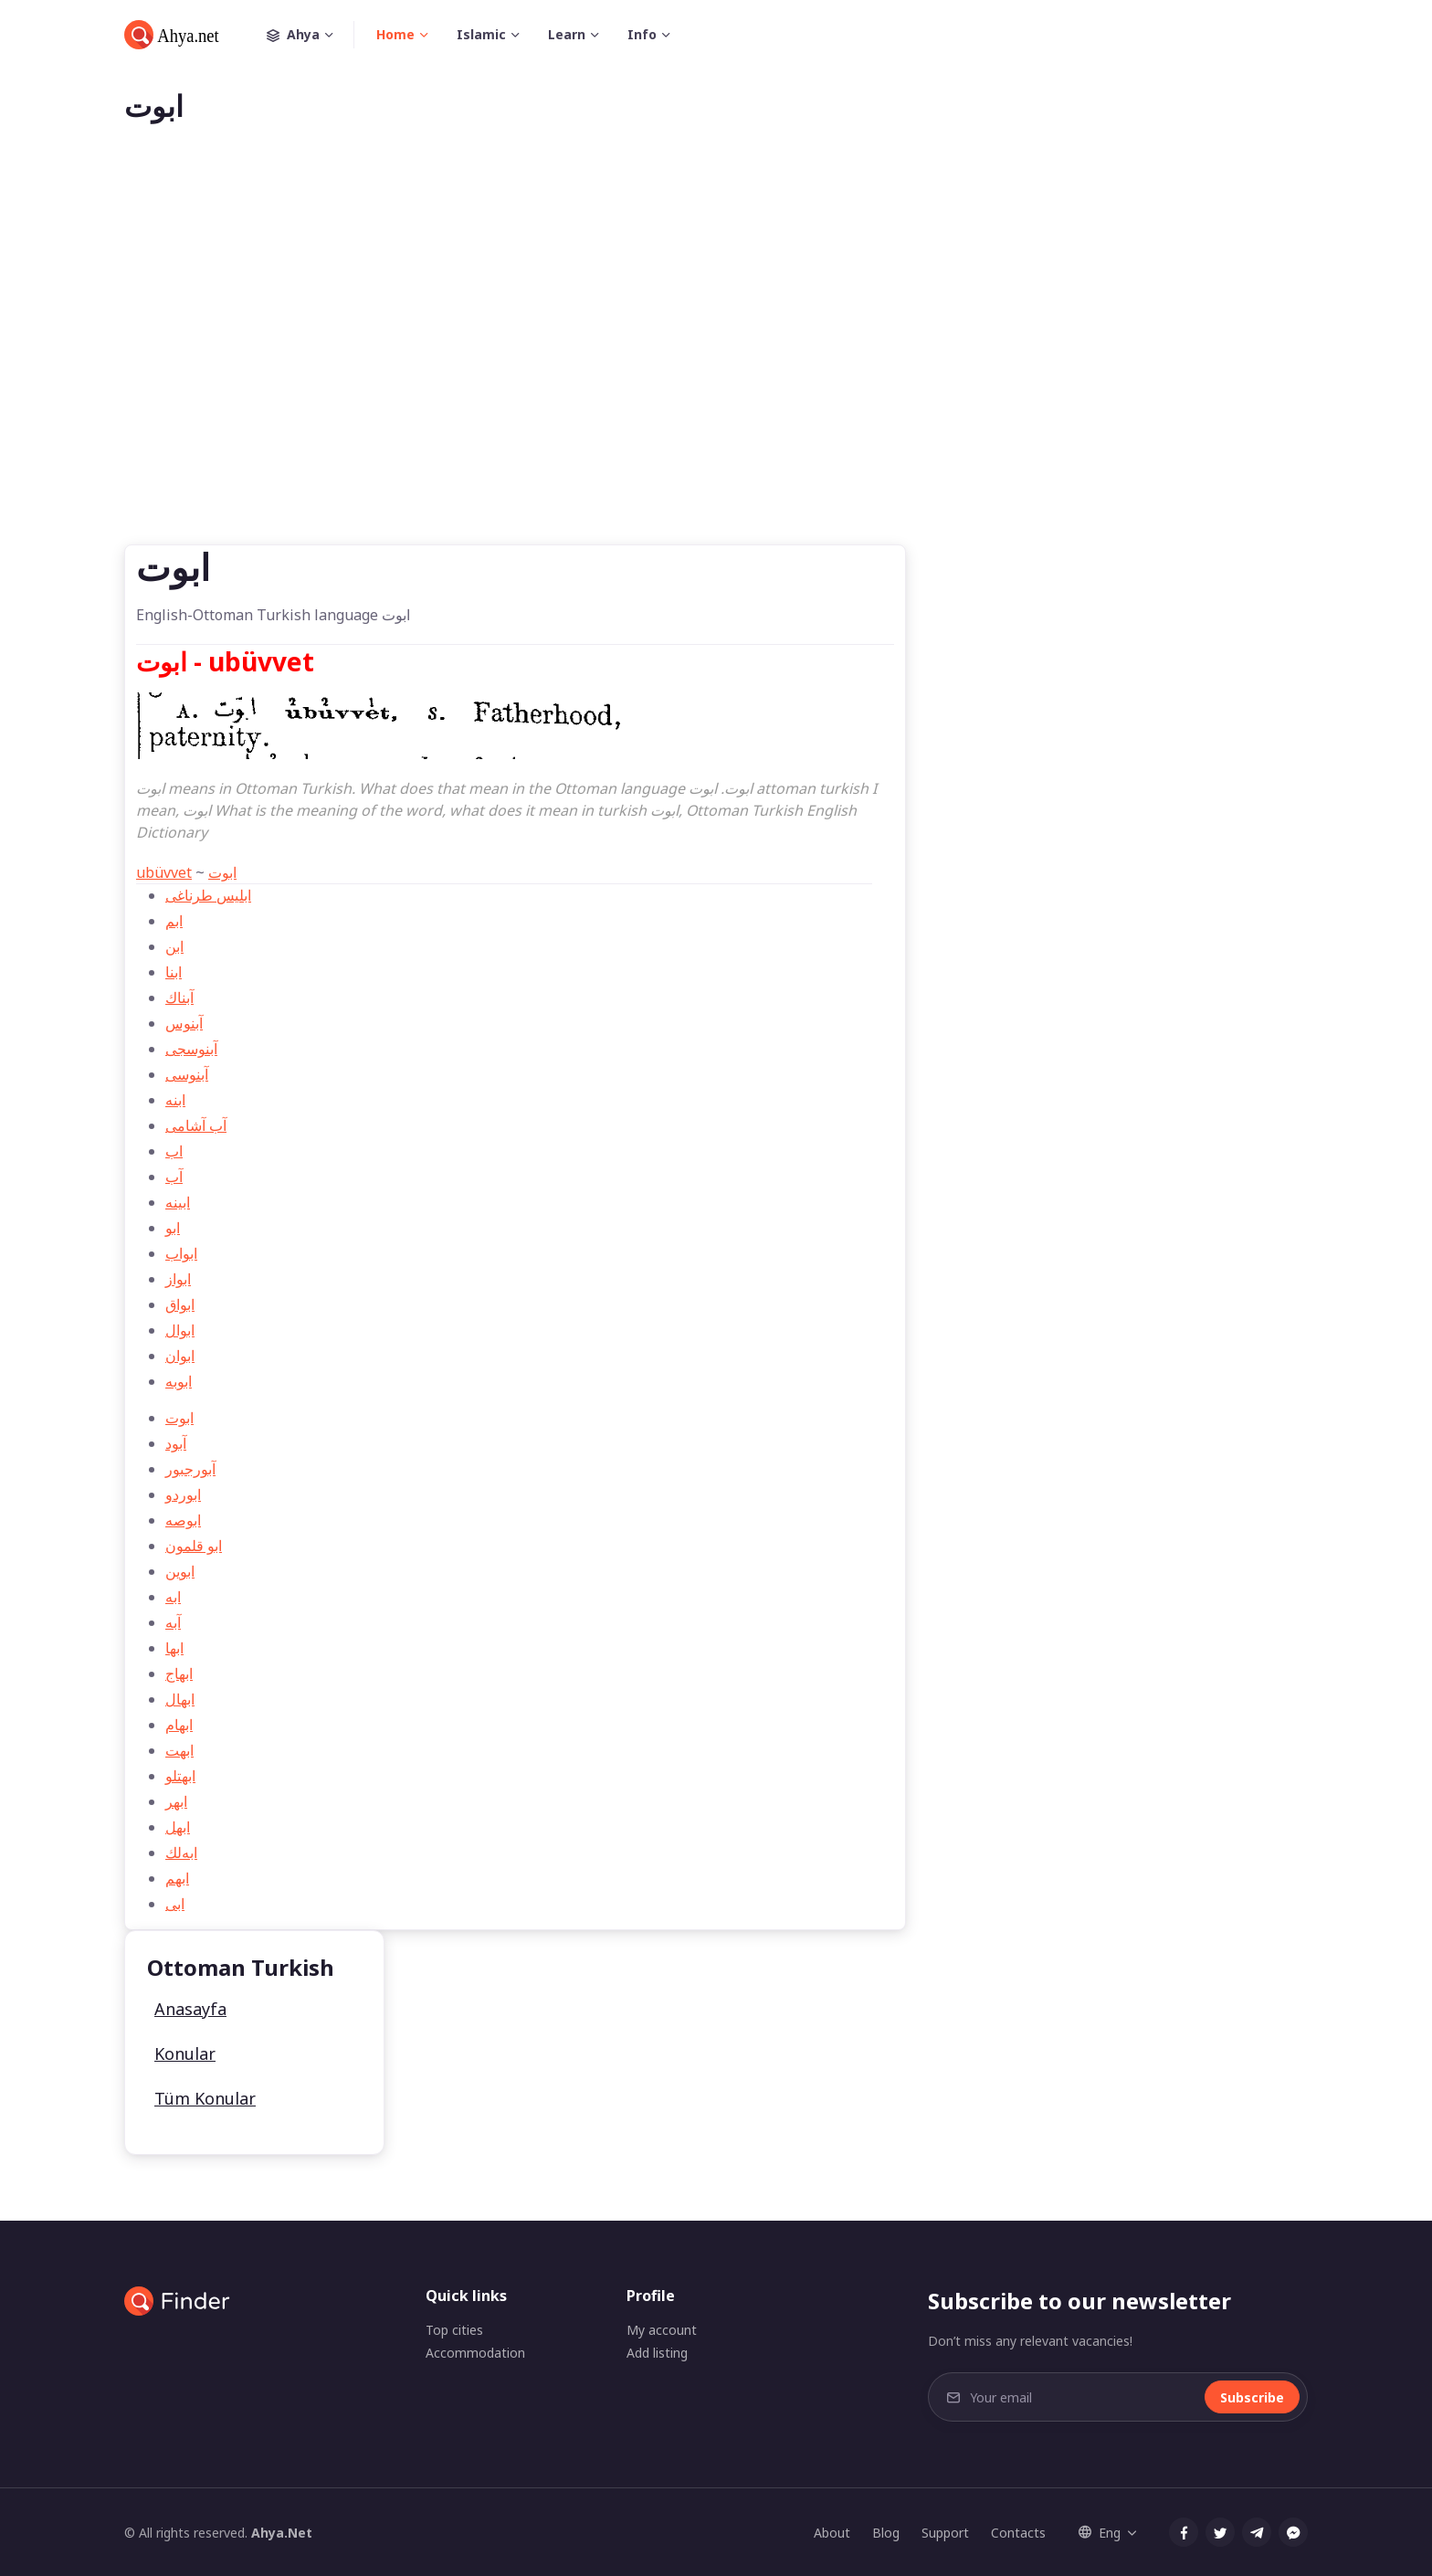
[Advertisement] (716, 363)
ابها (174, 1648)
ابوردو (183, 1494)
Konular (185, 2053)
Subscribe (1252, 2397)
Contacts (1018, 2532)
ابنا (173, 972)
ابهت (179, 1750)
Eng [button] (1100, 2532)
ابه (173, 1597)
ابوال (180, 1330)
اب (174, 1151)
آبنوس (184, 1023)
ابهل (177, 1827)
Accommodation (475, 2352)
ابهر (176, 1801)
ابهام (179, 1725)
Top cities (454, 2329)
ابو (172, 1228)
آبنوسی (186, 1074)
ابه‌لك (181, 1852)
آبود (175, 1443)
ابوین (180, 1571)
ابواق (180, 1304)
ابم (174, 921)
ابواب (181, 1253)
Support (945, 2532)
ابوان (180, 1356)
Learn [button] (566, 34)
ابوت (222, 872)
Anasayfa (190, 2009)
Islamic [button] (481, 34)
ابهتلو (180, 1776)
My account (661, 2329)
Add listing (657, 2352)
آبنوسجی (191, 1049)
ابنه (175, 1100)
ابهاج (179, 1673)
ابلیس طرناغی (208, 895)
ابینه (177, 1202)
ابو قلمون (193, 1546)
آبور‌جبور (190, 1469)
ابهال (180, 1699)
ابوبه (178, 1381)
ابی (174, 1904)
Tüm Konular (205, 2098)
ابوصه (183, 1520)
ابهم (177, 1878)
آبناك (179, 997)
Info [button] (642, 34)
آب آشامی (195, 1125)
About (832, 2532)
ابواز (178, 1279)
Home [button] (395, 34)
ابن (174, 946)
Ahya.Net (281, 2532)
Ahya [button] (310, 34)
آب (174, 1177)
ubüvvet (164, 872)
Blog (886, 2532)
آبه (173, 1622)
